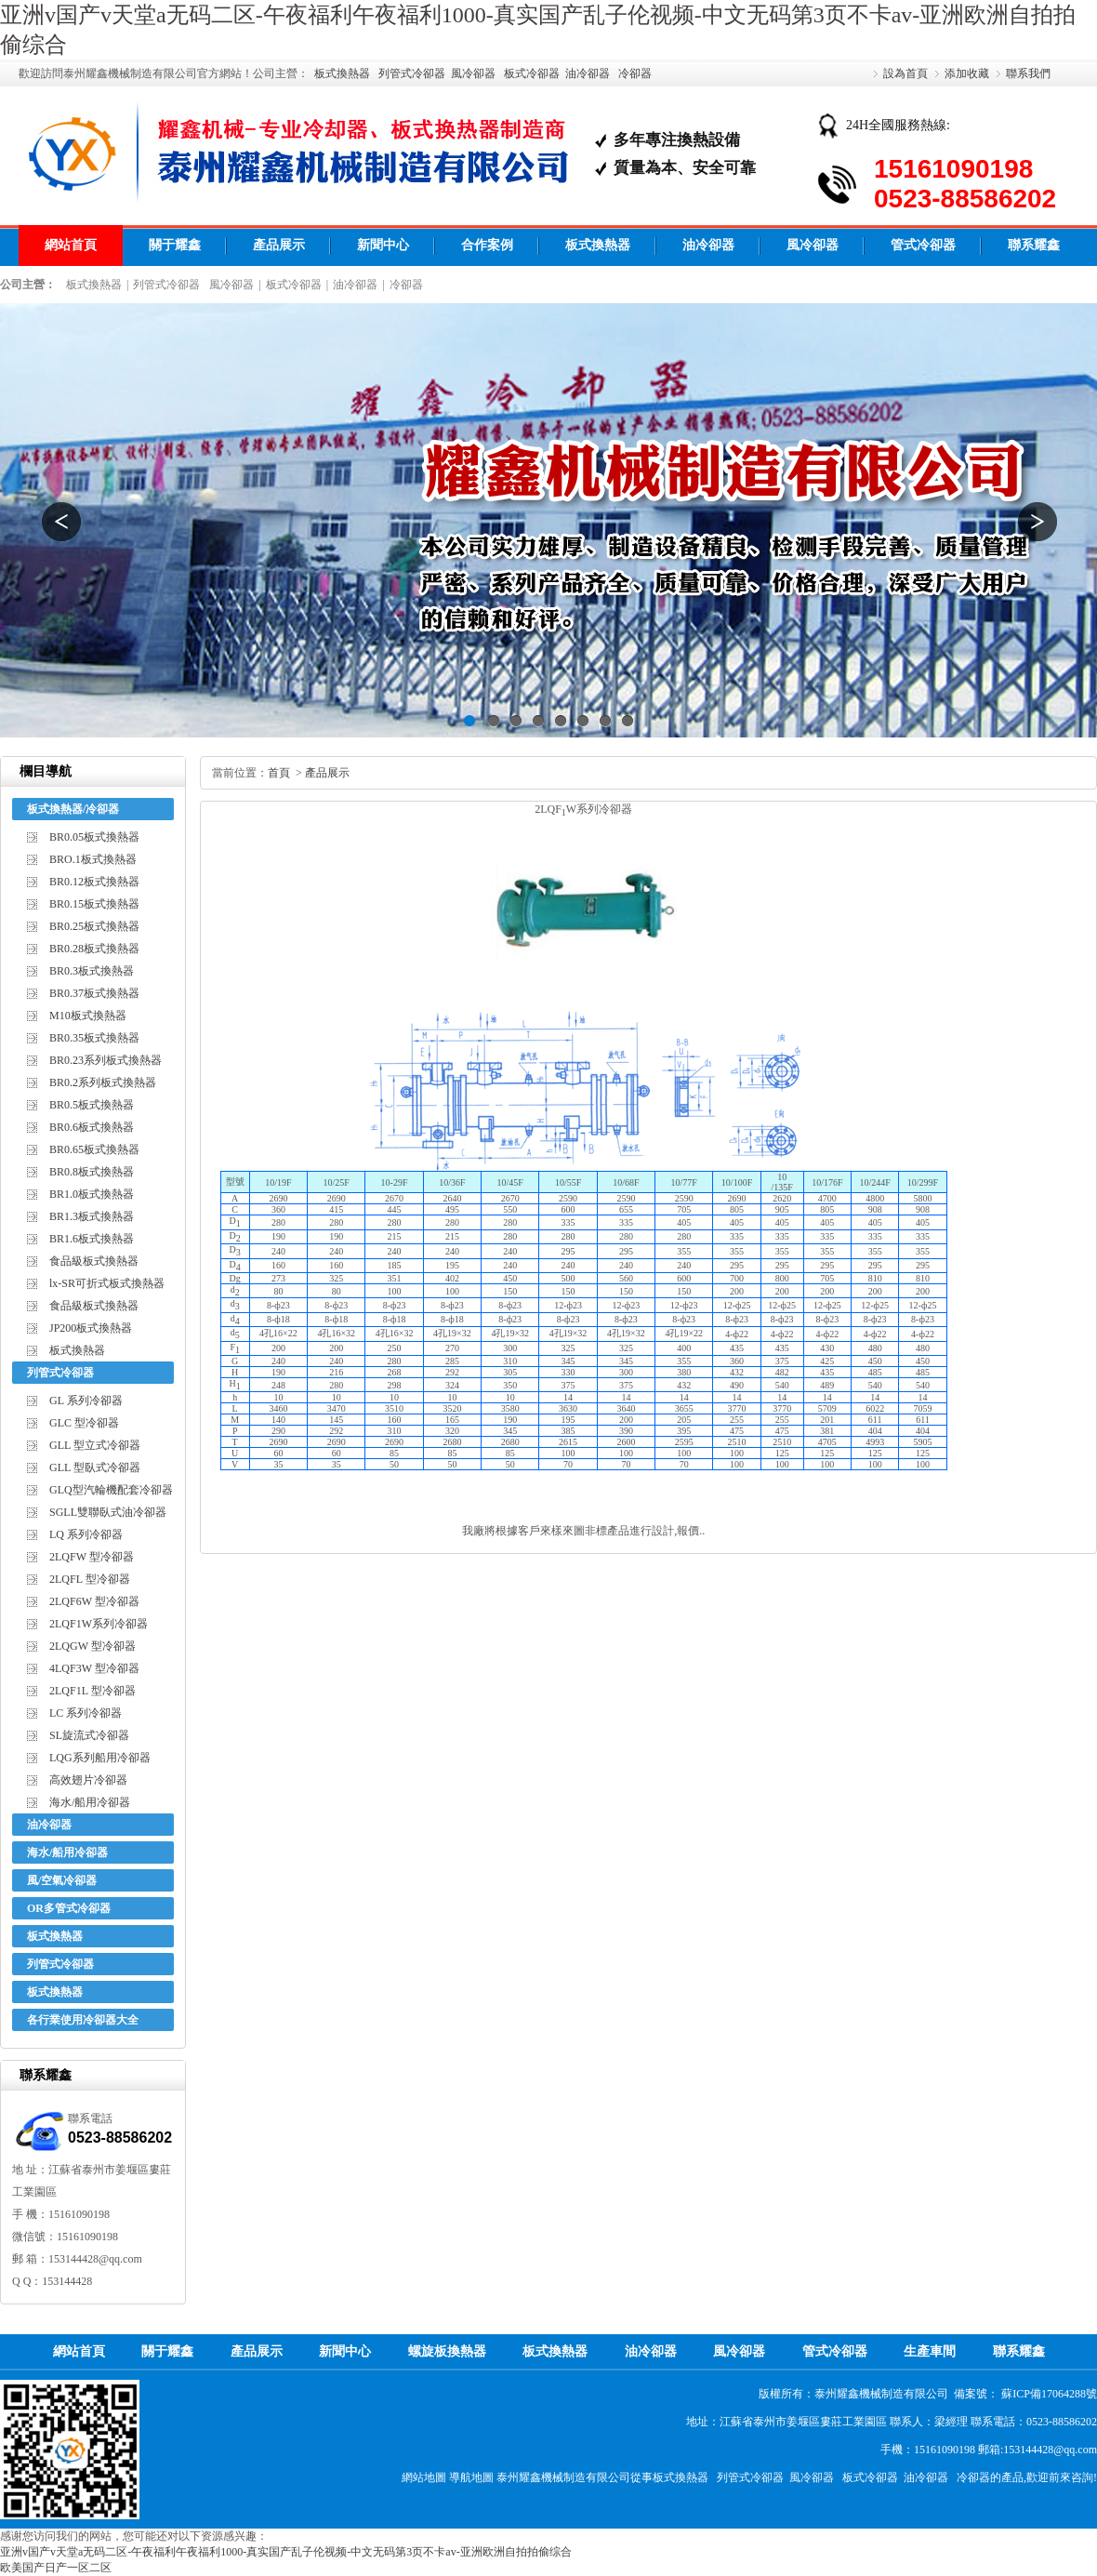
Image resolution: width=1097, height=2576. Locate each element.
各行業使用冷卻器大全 (83, 2019)
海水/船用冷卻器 (89, 1802)
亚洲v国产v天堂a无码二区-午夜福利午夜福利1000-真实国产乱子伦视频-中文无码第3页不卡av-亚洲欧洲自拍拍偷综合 (286, 2551)
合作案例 (487, 245)
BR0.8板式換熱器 (91, 1171)
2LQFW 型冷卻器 (91, 1556)
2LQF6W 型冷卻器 (94, 1601)
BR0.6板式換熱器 (91, 1127)
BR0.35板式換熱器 (94, 1037)
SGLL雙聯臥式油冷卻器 (107, 1512)
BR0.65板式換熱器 (94, 1149)
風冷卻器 (473, 73)
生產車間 (930, 2351)
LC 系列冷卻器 (85, 1713)
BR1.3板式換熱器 (91, 1216)
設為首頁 (905, 73)
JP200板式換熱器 (90, 1327)
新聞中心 (383, 245)
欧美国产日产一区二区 (56, 2567)
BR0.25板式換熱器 (94, 926)
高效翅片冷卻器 (88, 1779)
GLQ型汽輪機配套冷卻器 (111, 1489)
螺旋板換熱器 (447, 2351)
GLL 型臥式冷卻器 (94, 1467)
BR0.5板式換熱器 (91, 1104)
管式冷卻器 (923, 245)
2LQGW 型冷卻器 (92, 1646)
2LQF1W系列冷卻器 (98, 1623)
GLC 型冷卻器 (84, 1422)
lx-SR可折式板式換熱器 (107, 1283)
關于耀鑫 (175, 245)
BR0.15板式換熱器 (94, 903)
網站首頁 (71, 245)
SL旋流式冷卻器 (89, 1735)
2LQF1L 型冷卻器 (92, 1690)
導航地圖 (471, 2477)
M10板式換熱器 (87, 1015)
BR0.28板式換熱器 (94, 948)
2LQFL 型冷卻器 (89, 1579)
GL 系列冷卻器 (86, 1400)
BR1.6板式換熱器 (91, 1238)
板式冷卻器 (532, 73)
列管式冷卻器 (411, 73)
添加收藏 (967, 73)
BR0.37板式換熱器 (94, 993)
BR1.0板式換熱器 (91, 1194)
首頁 (279, 772)
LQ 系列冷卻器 (86, 1534)
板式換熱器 (342, 73)
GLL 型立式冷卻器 (94, 1445)
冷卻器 (635, 73)
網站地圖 (424, 2477)
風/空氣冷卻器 (62, 1880)
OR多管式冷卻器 (69, 1908)
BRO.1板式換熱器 (93, 859)
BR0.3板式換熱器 (91, 970)
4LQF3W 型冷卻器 (94, 1668)
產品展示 (279, 245)
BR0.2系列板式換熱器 (102, 1082)
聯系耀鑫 (1034, 245)
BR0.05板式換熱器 (94, 836)
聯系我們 (1028, 73)
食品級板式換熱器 (94, 1261)
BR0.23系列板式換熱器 (105, 1060)
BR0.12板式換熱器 (94, 881)
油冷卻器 (587, 73)
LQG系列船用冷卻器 (100, 1757)
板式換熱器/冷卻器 (73, 809)
